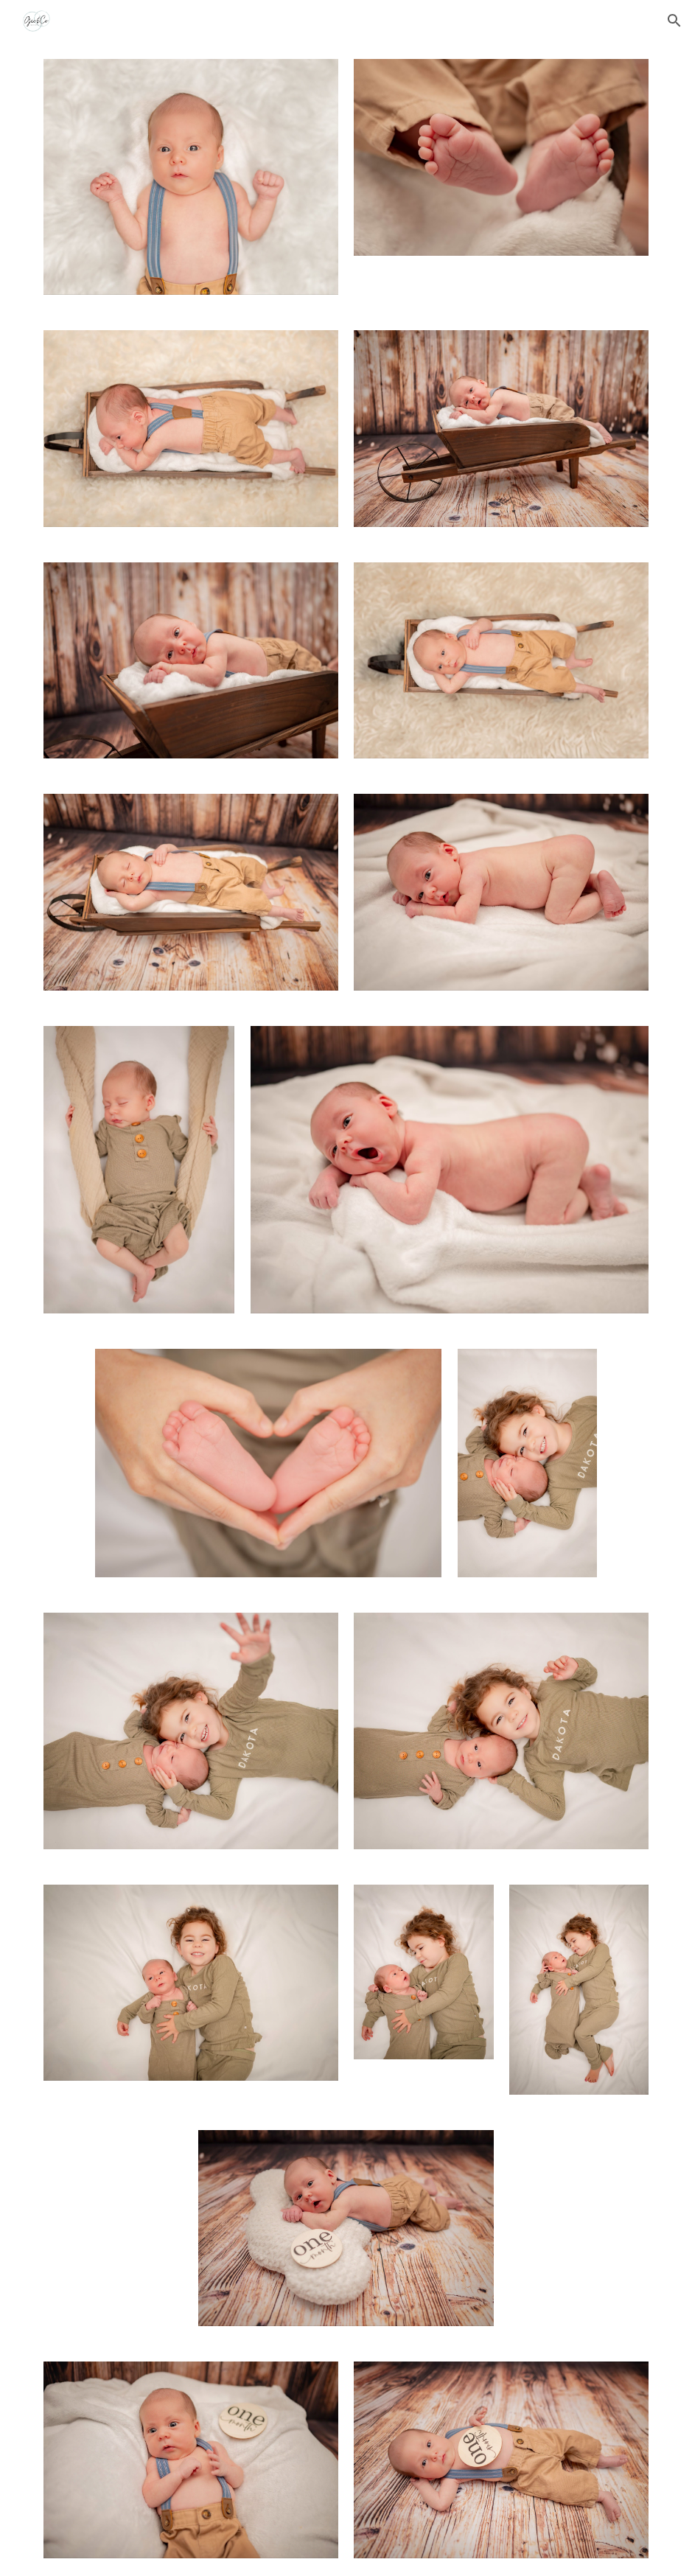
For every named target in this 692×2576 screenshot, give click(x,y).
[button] (674, 20)
